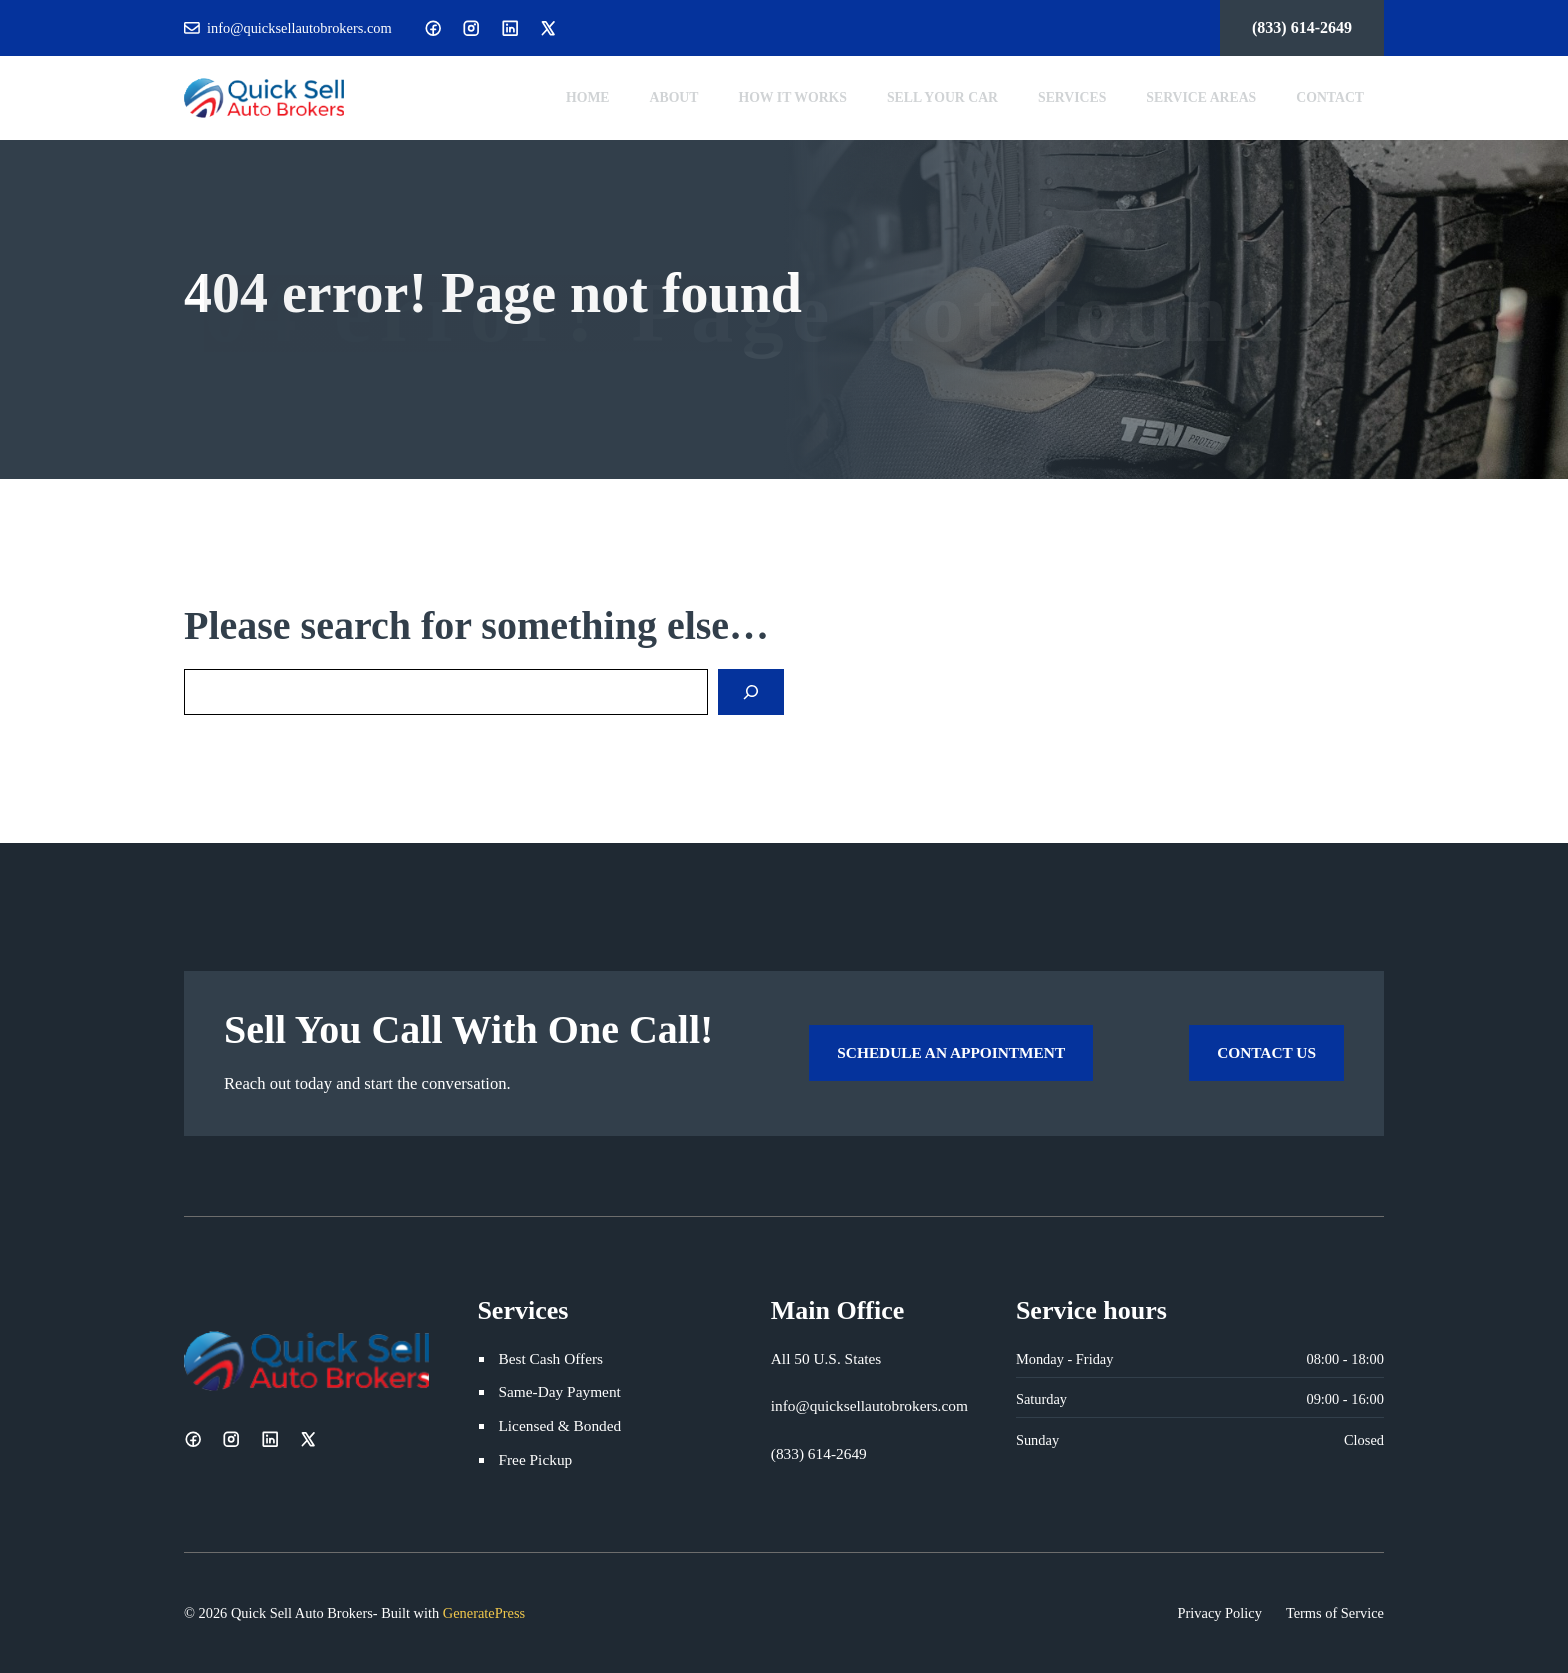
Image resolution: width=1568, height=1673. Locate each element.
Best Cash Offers (550, 1358)
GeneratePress (484, 1613)
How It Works (792, 97)
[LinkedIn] (510, 28)
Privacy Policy (1220, 1613)
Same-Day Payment (559, 1391)
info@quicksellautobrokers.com (299, 28)
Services (1072, 97)
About (674, 97)
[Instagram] (471, 28)
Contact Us (1266, 1052)
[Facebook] (433, 28)
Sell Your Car (942, 97)
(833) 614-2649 (1302, 27)
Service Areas (1201, 97)
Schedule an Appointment (951, 1052)
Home (588, 97)
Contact (1330, 97)
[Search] (751, 692)
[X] (548, 28)
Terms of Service (1335, 1613)
